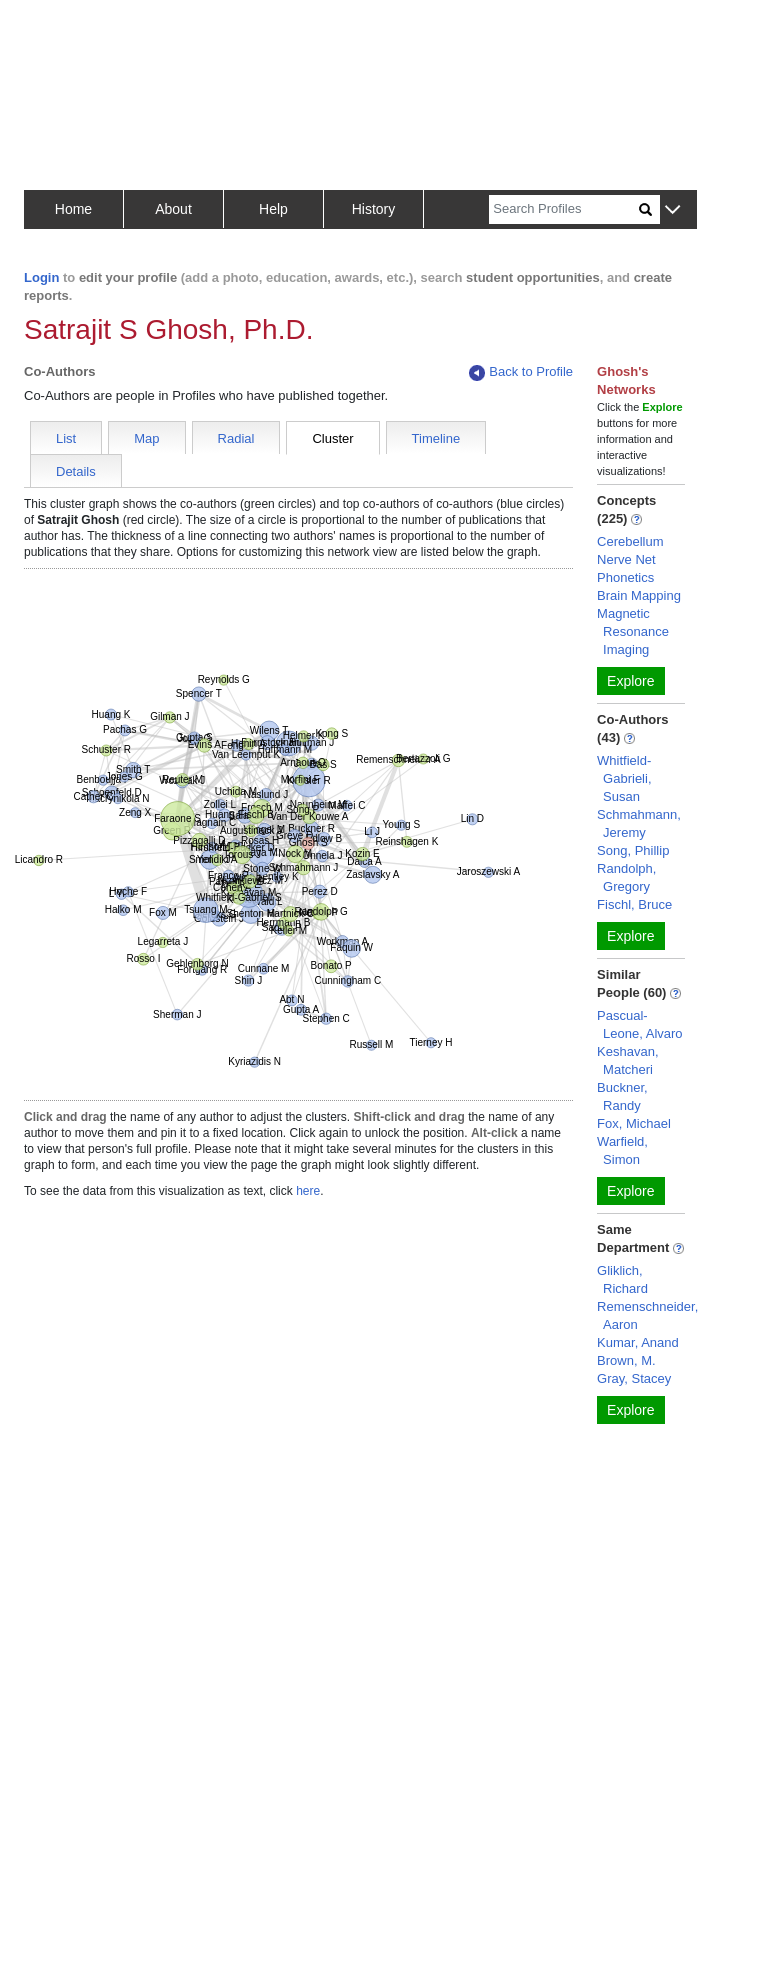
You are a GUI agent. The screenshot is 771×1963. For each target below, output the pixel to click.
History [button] (374, 209)
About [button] (173, 209)
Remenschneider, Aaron (647, 1315)
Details (76, 471)
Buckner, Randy (622, 1096)
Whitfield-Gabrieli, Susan (624, 778)
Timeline (436, 438)
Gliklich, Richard (622, 1279)
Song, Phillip (633, 850)
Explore (630, 681)
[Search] (564, 209)
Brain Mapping (639, 595)
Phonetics (625, 577)
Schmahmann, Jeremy (639, 823)
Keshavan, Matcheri (627, 1060)
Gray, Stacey (634, 1378)
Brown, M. (626, 1360)
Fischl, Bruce (634, 904)
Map (146, 438)
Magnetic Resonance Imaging (633, 631)
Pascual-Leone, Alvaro (640, 1024)
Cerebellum (630, 541)
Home (73, 209)
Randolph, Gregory (626, 877)
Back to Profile (521, 372)
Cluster (332, 438)
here (308, 1191)
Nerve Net (626, 559)
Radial (236, 438)
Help (273, 209)
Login (41, 277)
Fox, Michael (634, 1123)
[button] (672, 210)
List (66, 438)
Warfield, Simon (622, 1150)
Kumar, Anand (638, 1342)
